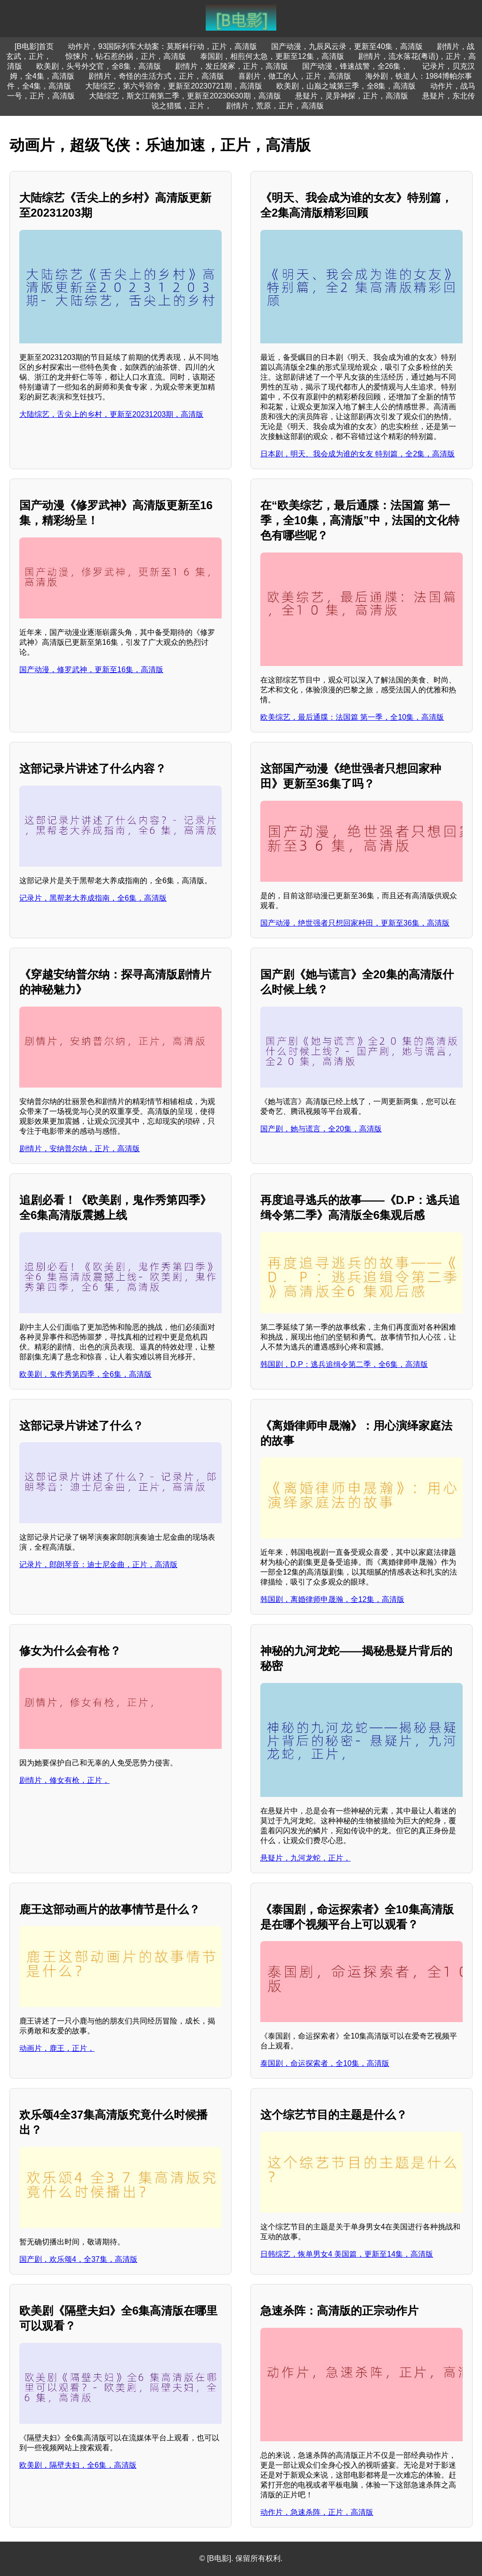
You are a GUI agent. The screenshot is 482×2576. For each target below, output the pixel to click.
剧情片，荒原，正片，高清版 (275, 106)
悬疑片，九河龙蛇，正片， (305, 1858)
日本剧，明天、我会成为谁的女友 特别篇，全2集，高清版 (357, 454)
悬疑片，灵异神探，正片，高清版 (351, 96)
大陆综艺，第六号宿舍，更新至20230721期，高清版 (173, 86)
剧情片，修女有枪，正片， (64, 1780)
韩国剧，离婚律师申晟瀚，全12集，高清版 (332, 1599)
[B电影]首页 (34, 46)
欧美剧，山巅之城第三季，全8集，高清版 (346, 86)
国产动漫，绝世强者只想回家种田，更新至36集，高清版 (355, 923)
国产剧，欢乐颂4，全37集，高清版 (78, 2259)
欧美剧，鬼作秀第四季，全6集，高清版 (85, 1374)
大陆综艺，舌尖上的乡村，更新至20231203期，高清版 (111, 414)
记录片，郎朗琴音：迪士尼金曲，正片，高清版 (98, 1564)
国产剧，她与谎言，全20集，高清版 (321, 1129)
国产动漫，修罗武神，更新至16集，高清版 (91, 670)
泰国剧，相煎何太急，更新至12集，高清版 (272, 56)
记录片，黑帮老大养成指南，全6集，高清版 (93, 898)
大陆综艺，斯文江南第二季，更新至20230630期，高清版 (185, 96)
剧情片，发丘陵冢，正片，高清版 (231, 66)
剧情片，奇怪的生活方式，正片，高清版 (156, 76)
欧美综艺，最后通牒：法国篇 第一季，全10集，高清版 (352, 717)
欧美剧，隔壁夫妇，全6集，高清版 (78, 2465)
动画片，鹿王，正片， (57, 2048)
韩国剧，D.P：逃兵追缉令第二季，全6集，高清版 (344, 1364)
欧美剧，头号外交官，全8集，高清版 (98, 66)
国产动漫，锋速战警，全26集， (355, 66)
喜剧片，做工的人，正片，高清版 (294, 76)
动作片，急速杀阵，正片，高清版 (316, 2512)
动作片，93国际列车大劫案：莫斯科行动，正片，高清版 (162, 46)
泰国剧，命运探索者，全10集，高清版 (324, 2063)
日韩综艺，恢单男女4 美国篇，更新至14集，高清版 (346, 2254)
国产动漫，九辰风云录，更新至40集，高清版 (347, 46)
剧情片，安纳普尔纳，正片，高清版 (79, 1149)
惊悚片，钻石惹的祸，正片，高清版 (125, 56)
